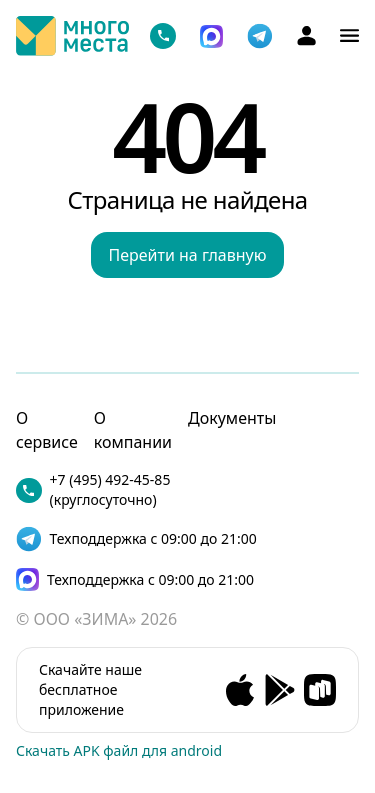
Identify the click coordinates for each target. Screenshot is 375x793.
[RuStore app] (320, 690)
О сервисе (47, 430)
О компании (133, 430)
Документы (232, 418)
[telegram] (260, 36)
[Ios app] (240, 690)
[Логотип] (72, 36)
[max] (144, 579)
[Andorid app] (280, 690)
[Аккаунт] (306, 35)
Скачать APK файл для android (119, 750)
